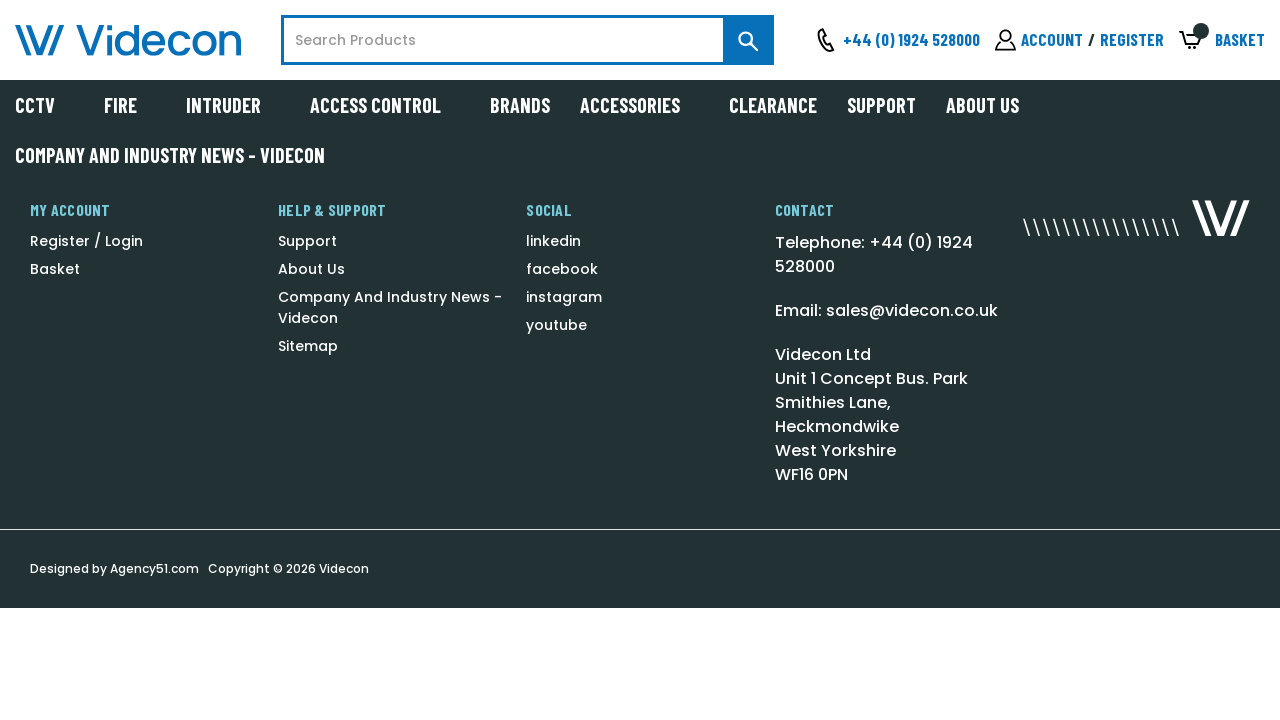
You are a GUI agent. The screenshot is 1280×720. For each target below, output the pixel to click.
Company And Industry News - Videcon (170, 155)
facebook (562, 269)
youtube (556, 325)
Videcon (344, 568)
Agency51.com (154, 568)
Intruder (233, 105)
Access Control (385, 105)
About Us (982, 105)
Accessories (639, 105)
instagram (564, 297)
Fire (130, 105)
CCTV (44, 105)
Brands (520, 105)
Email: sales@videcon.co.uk (886, 310)
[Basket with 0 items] (1222, 40)
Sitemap (308, 346)
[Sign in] (1039, 40)
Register (1132, 39)
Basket (55, 269)
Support (881, 105)
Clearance (773, 105)
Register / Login (86, 241)
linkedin (553, 241)
